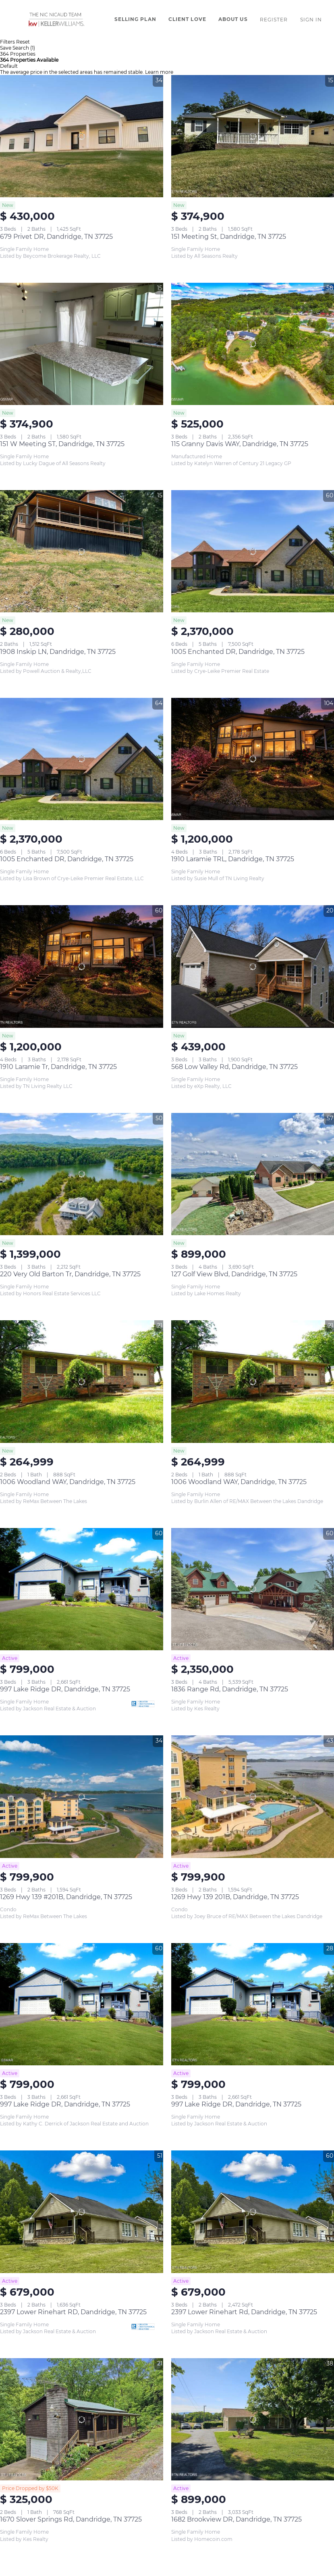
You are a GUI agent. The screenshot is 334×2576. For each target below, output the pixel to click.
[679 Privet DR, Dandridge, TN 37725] (81, 136)
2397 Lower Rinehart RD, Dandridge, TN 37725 (73, 2312)
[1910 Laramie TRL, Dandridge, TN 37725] (252, 759)
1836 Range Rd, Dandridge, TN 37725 (229, 1689)
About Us (233, 19)
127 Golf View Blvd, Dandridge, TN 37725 (234, 1274)
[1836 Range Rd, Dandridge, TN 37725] (252, 1589)
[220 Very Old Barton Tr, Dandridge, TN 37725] (81, 1174)
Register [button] (274, 20)
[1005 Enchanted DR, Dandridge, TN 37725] (252, 551)
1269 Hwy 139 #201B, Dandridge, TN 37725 (66, 1897)
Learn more (159, 72)
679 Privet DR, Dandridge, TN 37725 (56, 236)
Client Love (187, 19)
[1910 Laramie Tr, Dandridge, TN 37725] (81, 966)
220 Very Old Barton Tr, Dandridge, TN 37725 (70, 1274)
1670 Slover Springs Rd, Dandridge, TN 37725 (71, 2519)
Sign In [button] (311, 20)
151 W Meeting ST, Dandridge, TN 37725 (62, 444)
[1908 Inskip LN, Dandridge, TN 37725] (81, 551)
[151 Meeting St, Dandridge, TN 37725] (252, 136)
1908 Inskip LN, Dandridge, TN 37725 (58, 651)
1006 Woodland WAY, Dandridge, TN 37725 (67, 1482)
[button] (55, 19)
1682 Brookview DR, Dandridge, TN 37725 (236, 2519)
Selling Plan (135, 19)
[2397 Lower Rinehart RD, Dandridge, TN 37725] (81, 2211)
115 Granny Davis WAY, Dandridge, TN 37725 (239, 444)
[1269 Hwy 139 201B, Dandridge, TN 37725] (252, 1796)
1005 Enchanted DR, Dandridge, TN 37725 (238, 651)
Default (9, 66)
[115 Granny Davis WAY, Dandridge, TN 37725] (252, 344)
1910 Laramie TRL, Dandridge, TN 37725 (232, 859)
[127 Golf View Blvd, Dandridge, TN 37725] (252, 1174)
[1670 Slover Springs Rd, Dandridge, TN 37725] (81, 2419)
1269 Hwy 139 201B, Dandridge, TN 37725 (235, 1897)
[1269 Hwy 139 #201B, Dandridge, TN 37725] (81, 1796)
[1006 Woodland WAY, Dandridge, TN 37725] (81, 1381)
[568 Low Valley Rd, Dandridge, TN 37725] (252, 966)
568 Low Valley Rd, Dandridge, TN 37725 (234, 1067)
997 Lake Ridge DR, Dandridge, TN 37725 (65, 1689)
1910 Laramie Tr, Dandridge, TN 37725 (58, 1067)
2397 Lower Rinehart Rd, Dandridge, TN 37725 (244, 2312)
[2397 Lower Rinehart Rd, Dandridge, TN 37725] (252, 2211)
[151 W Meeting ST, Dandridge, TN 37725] (81, 344)
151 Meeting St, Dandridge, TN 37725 (228, 236)
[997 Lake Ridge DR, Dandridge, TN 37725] (81, 1589)
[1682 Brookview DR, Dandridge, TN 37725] (252, 2419)
